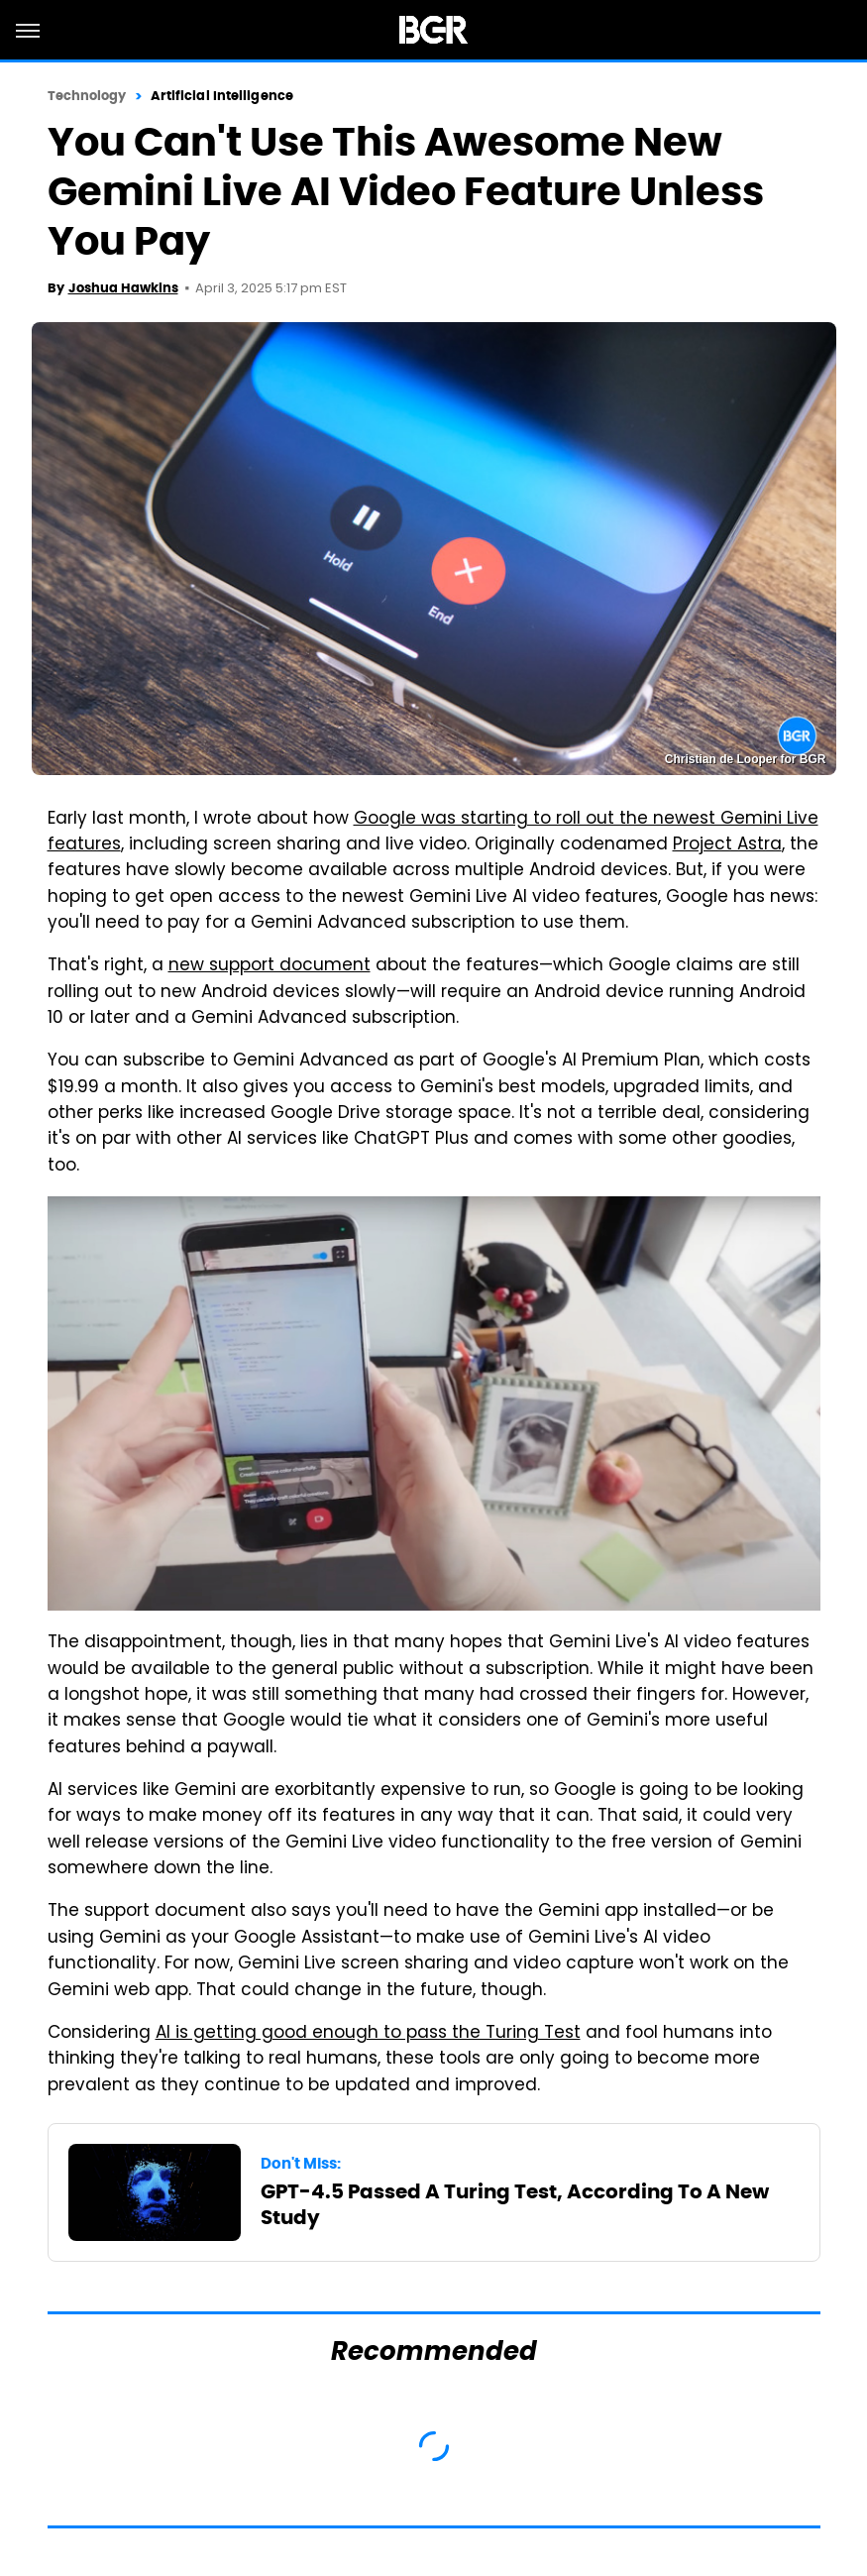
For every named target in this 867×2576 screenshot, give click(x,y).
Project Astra (727, 845)
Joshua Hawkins (123, 288)
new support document (269, 966)
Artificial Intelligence (222, 95)
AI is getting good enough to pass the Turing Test (368, 2034)
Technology (87, 95)
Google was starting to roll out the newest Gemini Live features (433, 832)
